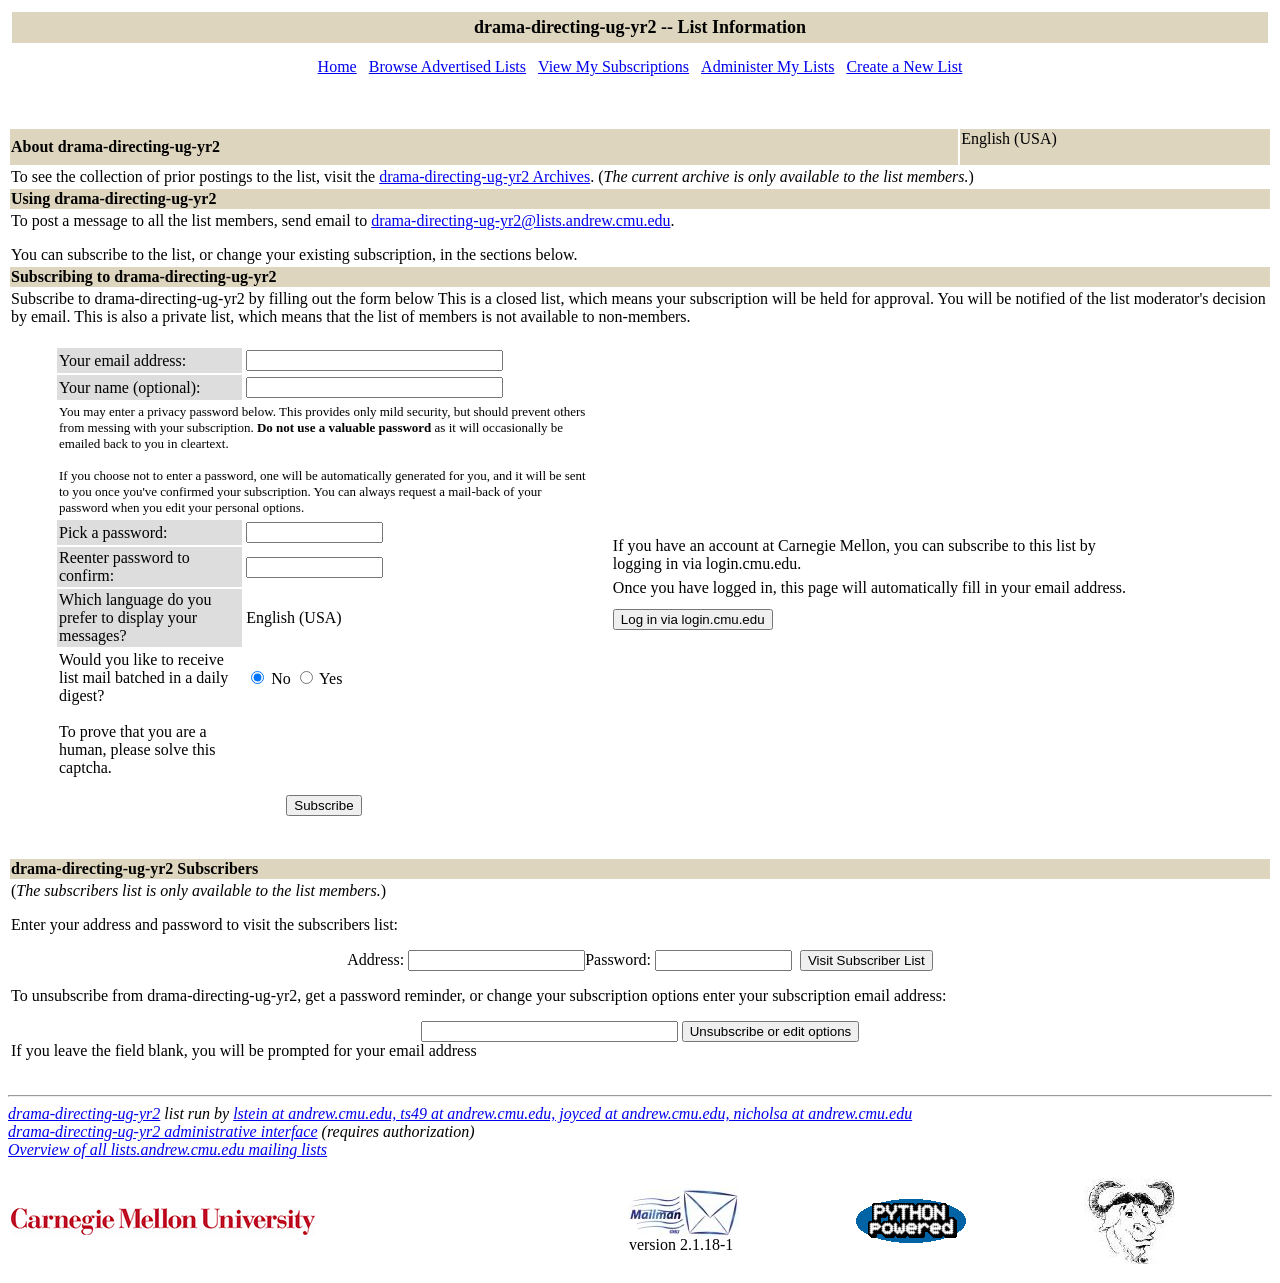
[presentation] (398, 750)
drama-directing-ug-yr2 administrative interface (163, 1131)
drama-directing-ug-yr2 (84, 1113)
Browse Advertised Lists (447, 66)
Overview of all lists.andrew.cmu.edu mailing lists (167, 1149)
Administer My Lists (767, 66)
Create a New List (904, 66)
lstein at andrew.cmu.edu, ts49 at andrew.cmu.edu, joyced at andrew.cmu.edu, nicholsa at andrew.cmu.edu (572, 1113)
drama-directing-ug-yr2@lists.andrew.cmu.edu (520, 220)
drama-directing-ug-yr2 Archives (484, 176)
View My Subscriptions (613, 66)
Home (337, 66)
